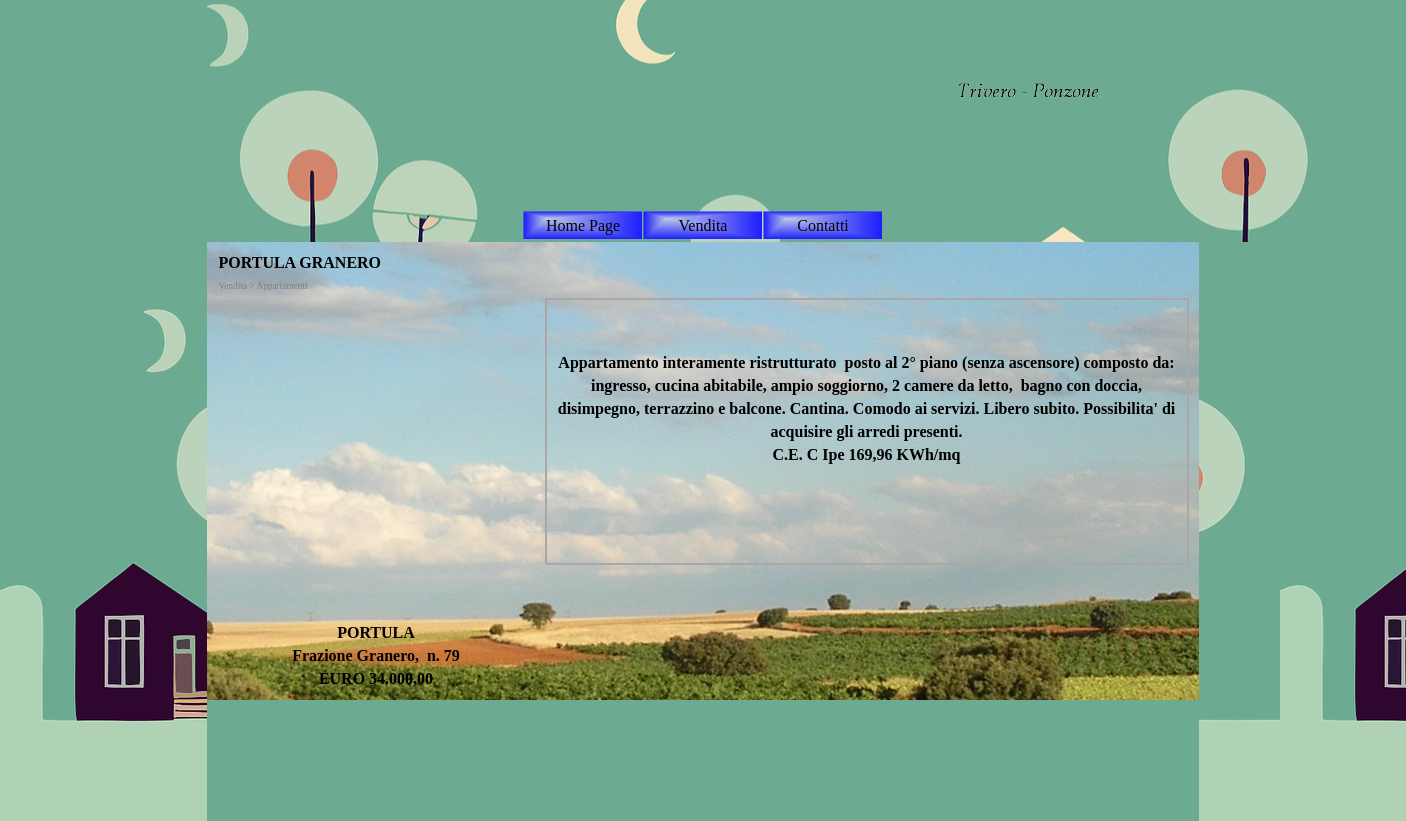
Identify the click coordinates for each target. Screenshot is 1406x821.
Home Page (583, 225)
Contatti (823, 225)
